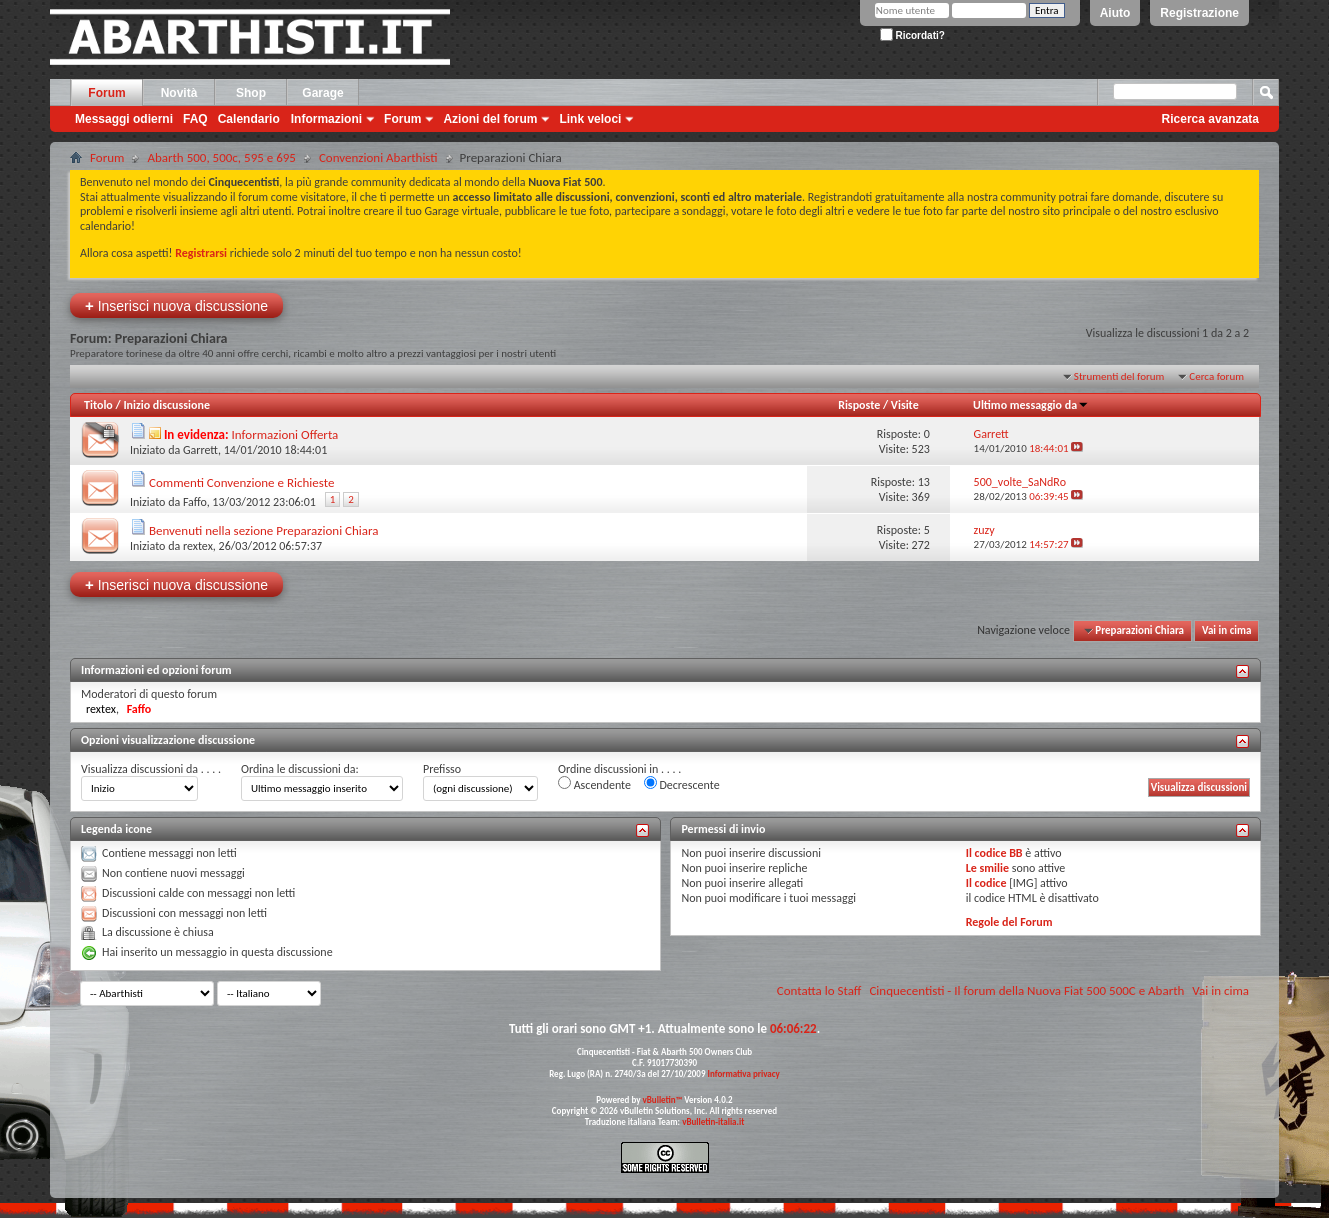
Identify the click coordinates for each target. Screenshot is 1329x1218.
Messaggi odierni (124, 119)
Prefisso (442, 769)
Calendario (249, 119)
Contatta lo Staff (819, 990)
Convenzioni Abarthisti (378, 157)
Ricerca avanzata (1210, 119)
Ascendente (594, 784)
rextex (198, 546)
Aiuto (1115, 13)
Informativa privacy (743, 1073)
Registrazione (1199, 13)
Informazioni (326, 119)
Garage (322, 93)
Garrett (200, 450)
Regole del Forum (1009, 922)
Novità (179, 93)
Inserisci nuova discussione (176, 305)
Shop (251, 93)
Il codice (986, 883)
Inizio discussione (166, 405)
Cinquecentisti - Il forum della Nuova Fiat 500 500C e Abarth (1026, 990)
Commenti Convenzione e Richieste (241, 482)
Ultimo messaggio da (1031, 405)
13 (924, 482)
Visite (905, 405)
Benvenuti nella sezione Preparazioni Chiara (264, 530)
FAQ (195, 119)
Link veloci (590, 119)
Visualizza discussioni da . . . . (151, 769)
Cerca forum (1216, 376)
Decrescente (682, 784)
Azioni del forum (490, 119)
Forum (106, 93)
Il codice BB (994, 853)
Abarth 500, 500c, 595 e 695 (221, 157)
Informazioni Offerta (285, 434)
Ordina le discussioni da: (300, 769)
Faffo (195, 502)
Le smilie (987, 868)
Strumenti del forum (1119, 376)
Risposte (859, 405)
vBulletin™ (663, 1099)
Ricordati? (912, 35)
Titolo (98, 405)
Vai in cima (1226, 630)
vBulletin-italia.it (713, 1121)
